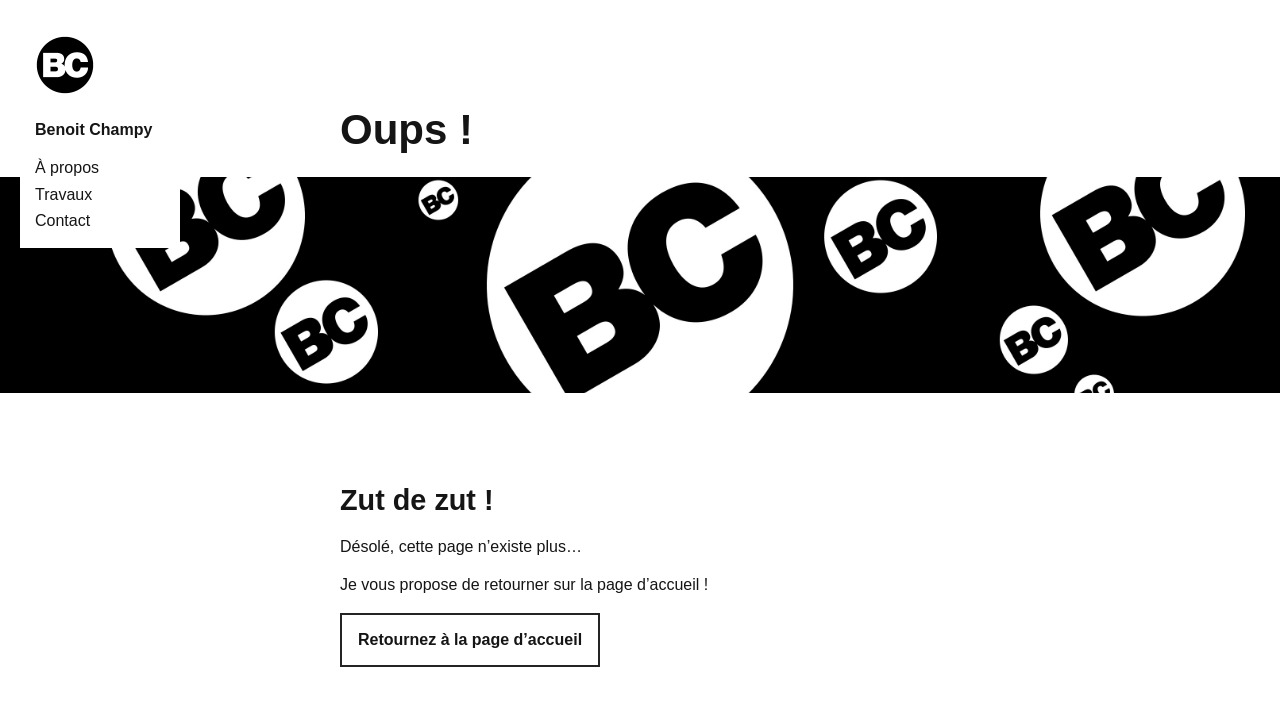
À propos (67, 167)
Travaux (63, 194)
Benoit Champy (93, 129)
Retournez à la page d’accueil (470, 639)
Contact (62, 220)
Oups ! (406, 130)
